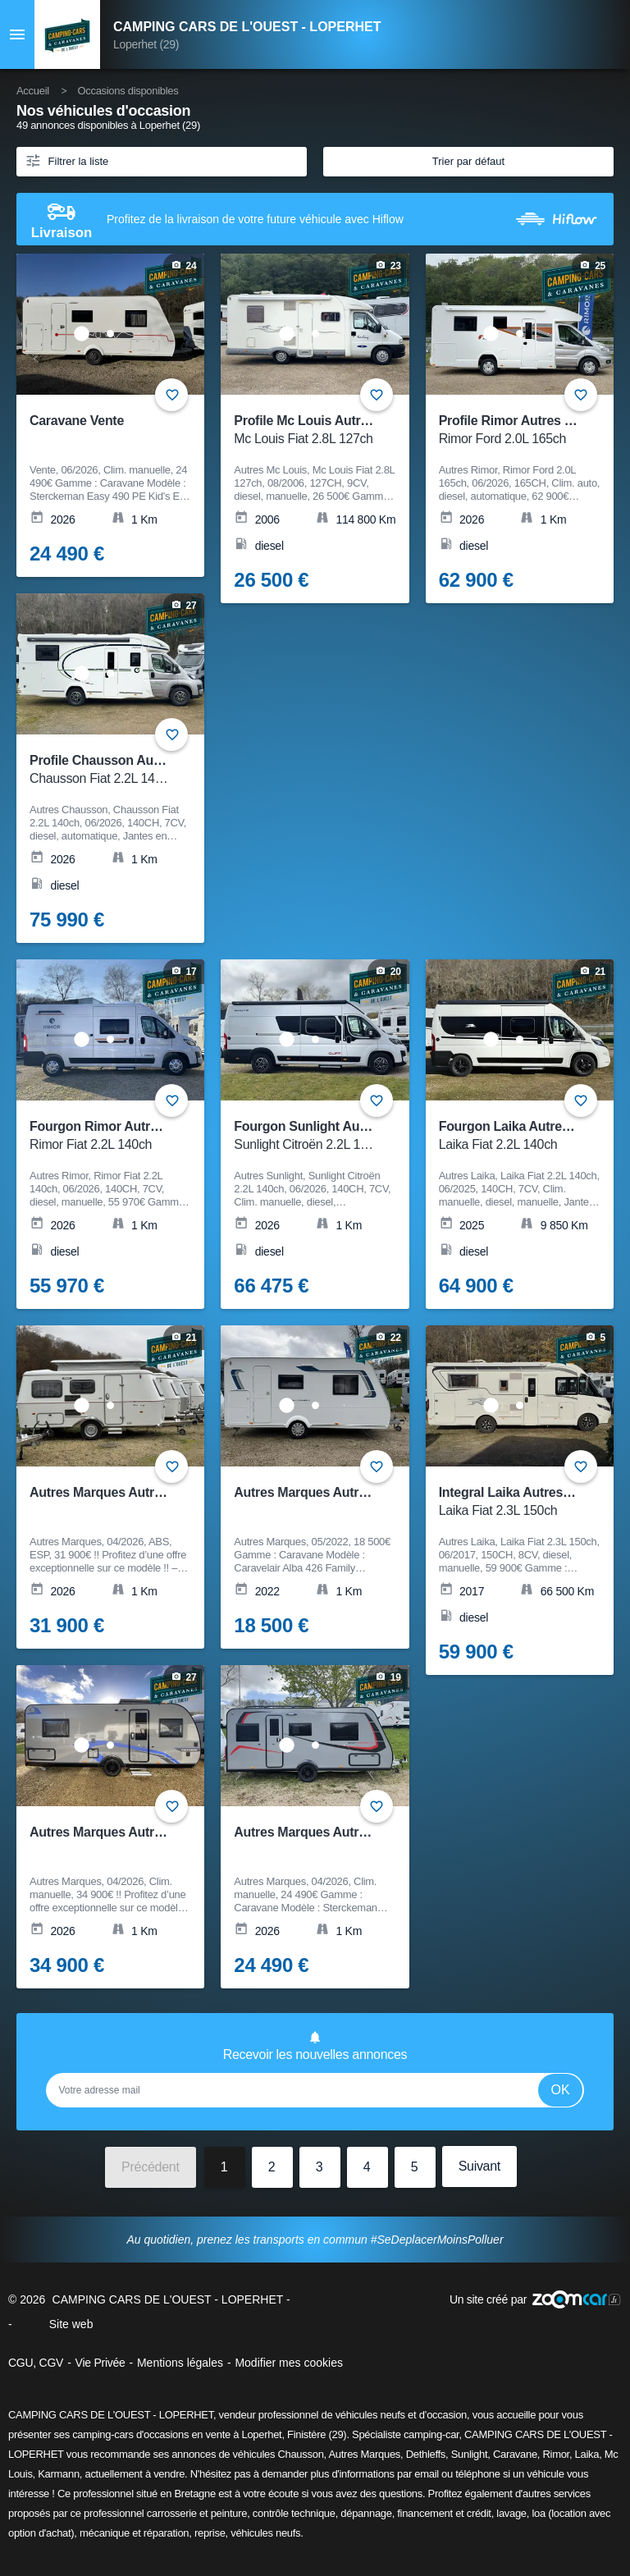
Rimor (555, 2454)
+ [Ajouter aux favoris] (580, 394)
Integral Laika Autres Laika (519, 1502)
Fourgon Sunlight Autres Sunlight (335, 1136)
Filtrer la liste (66, 160)
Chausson (300, 2454)
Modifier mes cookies (289, 2362)
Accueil (32, 91)
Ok (560, 2090)
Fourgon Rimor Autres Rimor (117, 1136)
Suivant (479, 2166)
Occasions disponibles (127, 91)
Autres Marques (364, 2454)
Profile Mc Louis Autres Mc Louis (333, 430)
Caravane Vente (77, 421)
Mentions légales (180, 2362)
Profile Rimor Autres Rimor (520, 430)
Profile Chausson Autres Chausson (135, 770)
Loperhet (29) (146, 44)
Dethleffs (425, 2454)
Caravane (515, 2454)
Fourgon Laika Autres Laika (522, 1136)
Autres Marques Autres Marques (331, 1492)
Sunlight (469, 2454)
